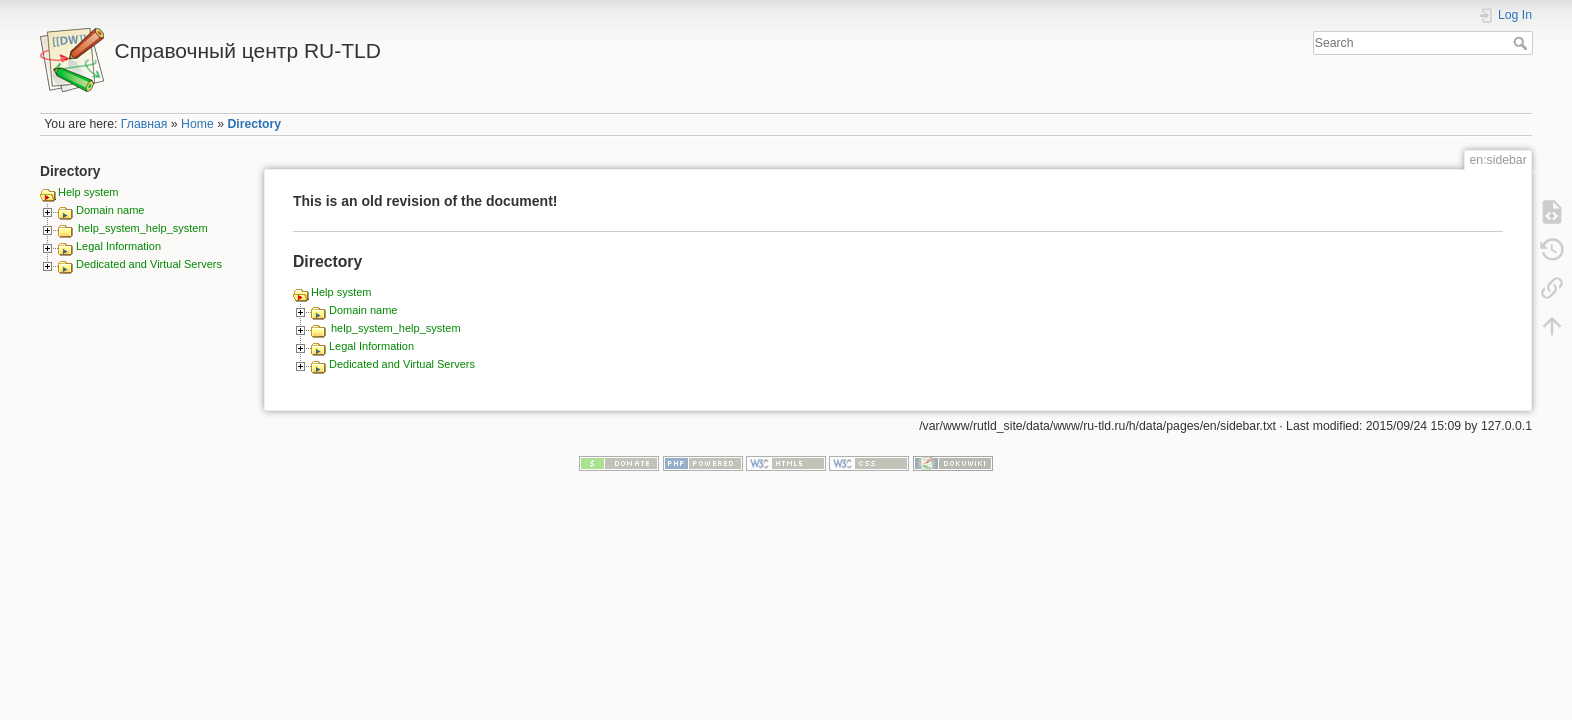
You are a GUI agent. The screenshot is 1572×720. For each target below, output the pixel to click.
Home (197, 124)
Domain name (110, 210)
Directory (254, 124)
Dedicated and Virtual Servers (149, 264)
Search (1522, 43)
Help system (88, 192)
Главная (144, 124)
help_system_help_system (143, 228)
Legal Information (118, 246)
